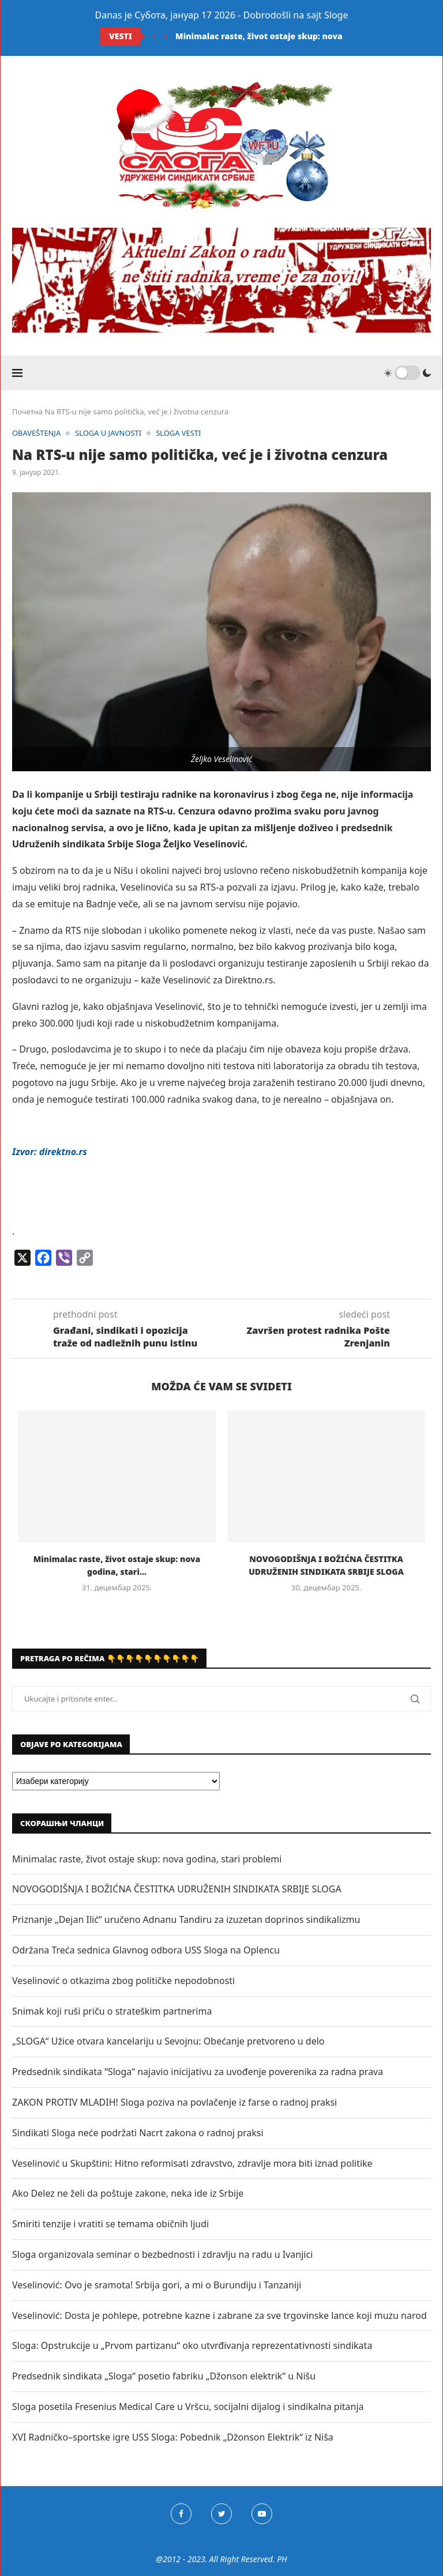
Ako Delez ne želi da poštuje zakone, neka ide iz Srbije (127, 2193)
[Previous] (154, 36)
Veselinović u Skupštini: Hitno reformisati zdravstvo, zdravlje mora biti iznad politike (192, 2163)
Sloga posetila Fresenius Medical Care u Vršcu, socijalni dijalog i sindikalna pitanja (188, 2406)
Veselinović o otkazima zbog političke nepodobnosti (123, 1980)
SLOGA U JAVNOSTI (109, 433)
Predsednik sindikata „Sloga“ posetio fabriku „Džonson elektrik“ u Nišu (164, 2376)
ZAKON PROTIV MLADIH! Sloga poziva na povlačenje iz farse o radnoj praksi (174, 2102)
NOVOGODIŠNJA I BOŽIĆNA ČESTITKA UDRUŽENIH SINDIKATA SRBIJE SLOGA (176, 1889)
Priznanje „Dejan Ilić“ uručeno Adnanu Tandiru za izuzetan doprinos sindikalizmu (186, 1919)
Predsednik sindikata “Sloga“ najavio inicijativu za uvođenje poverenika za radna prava (197, 2071)
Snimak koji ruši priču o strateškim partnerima (112, 2011)
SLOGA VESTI (179, 433)
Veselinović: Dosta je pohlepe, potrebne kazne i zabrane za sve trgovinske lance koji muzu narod (219, 2315)
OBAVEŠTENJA (36, 433)
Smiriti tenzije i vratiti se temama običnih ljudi (110, 2223)
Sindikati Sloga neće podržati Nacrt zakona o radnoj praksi (138, 2132)
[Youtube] (261, 2513)
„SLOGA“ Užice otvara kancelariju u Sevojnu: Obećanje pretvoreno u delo (168, 2041)
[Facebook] (181, 2513)
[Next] (166, 36)
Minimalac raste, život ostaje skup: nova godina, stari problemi (146, 1859)
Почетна (27, 411)
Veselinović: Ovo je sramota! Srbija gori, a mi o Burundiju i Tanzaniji (156, 2285)
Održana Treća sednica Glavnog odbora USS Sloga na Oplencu (146, 1950)
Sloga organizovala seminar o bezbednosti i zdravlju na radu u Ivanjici (162, 2254)
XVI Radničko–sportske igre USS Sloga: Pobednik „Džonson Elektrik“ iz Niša (172, 2437)
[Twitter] (221, 2513)
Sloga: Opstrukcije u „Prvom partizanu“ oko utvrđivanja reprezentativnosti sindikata (192, 2345)
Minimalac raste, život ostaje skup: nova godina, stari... (289, 36)
